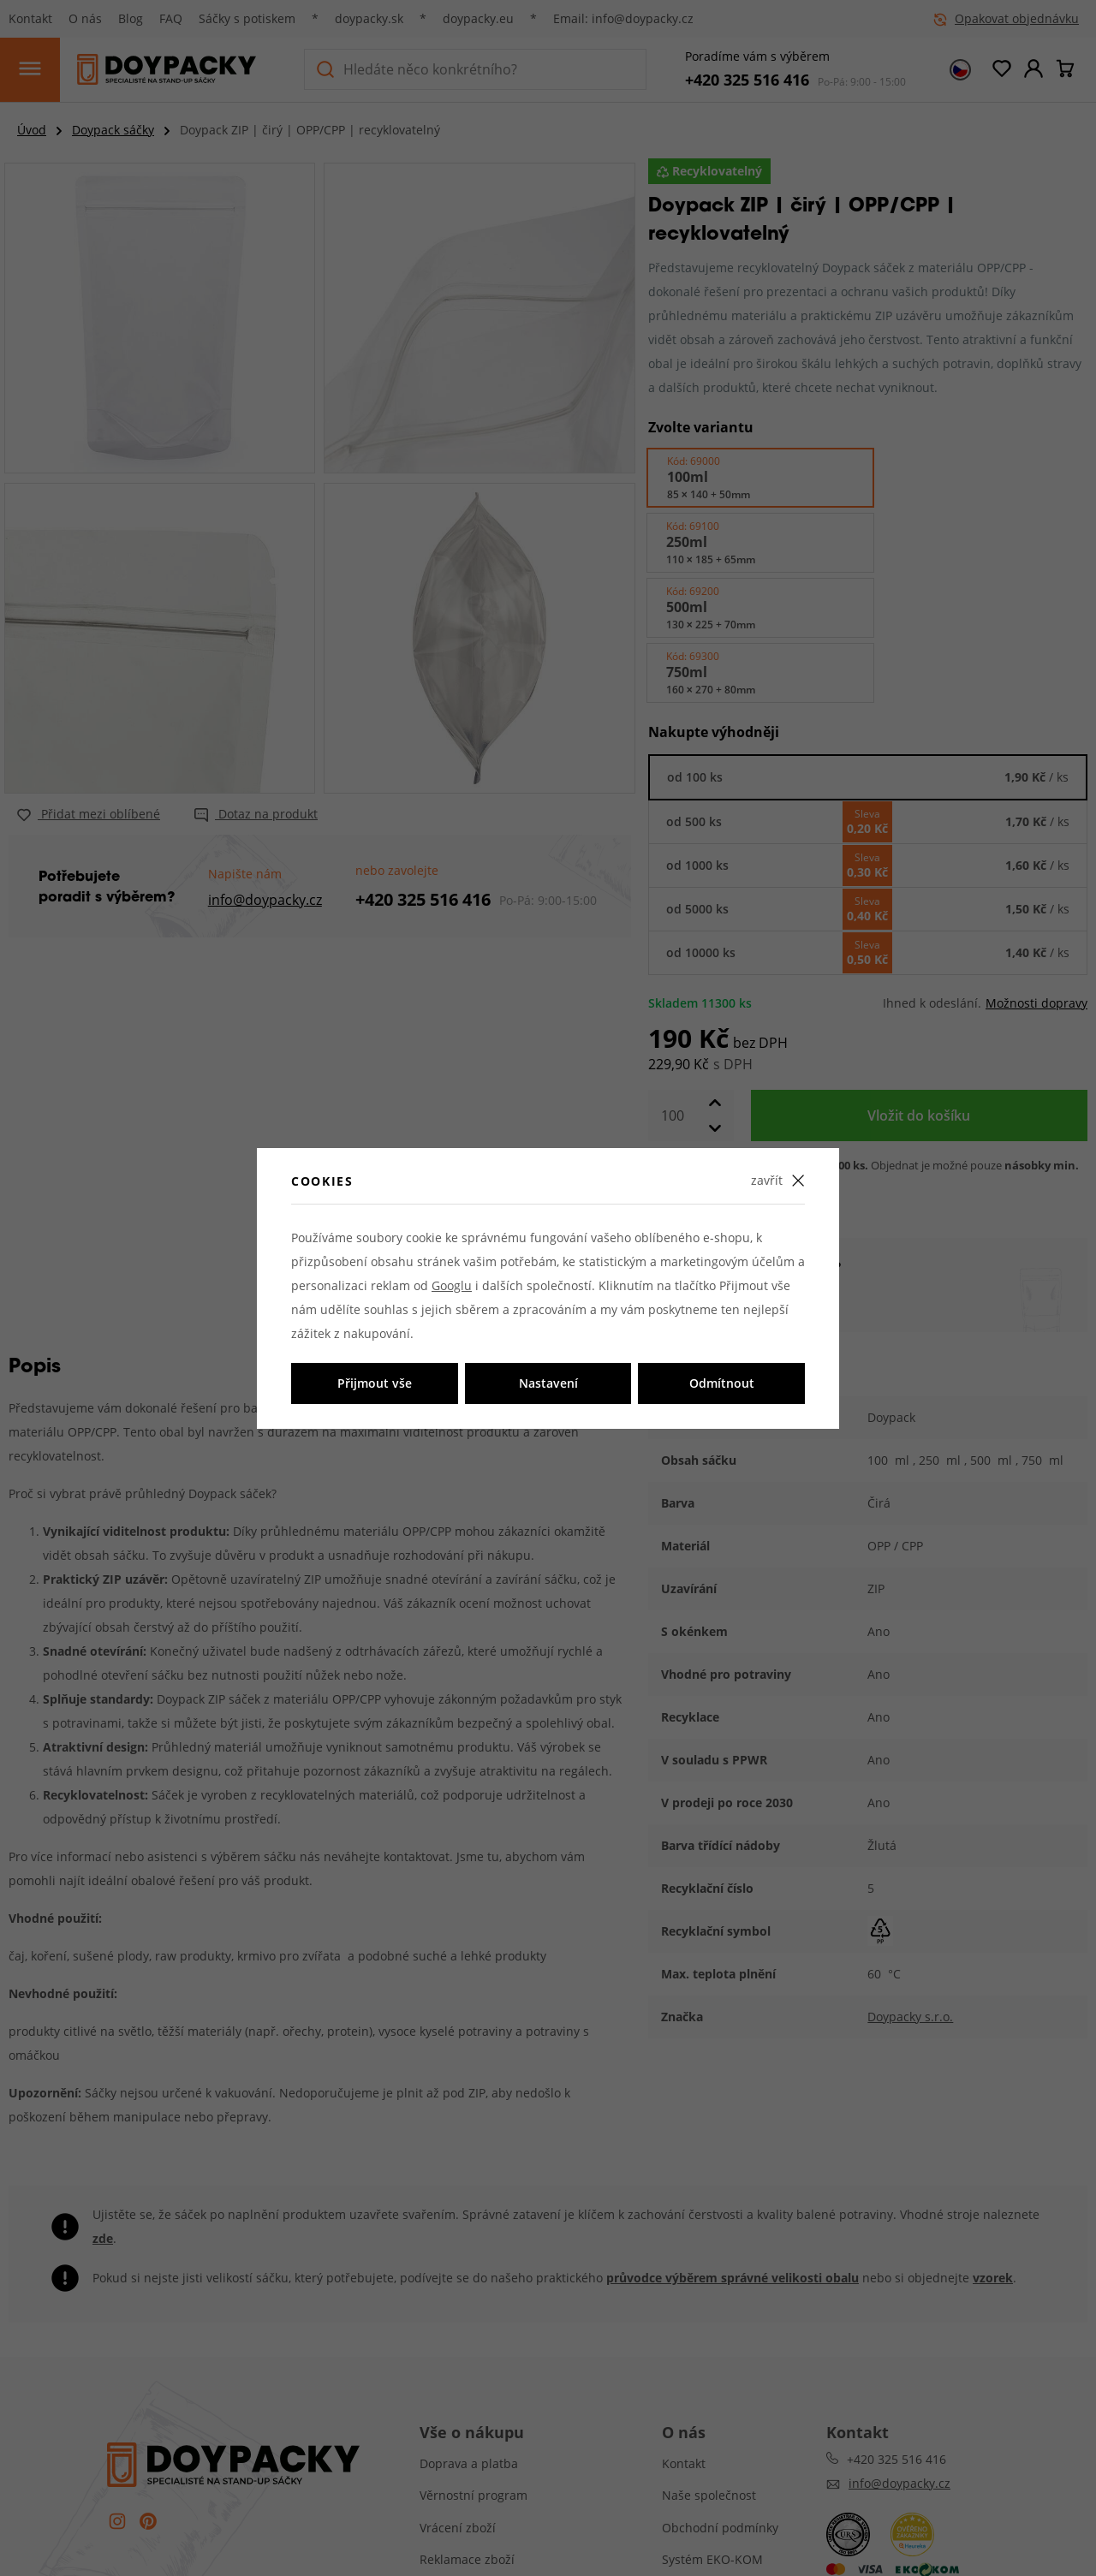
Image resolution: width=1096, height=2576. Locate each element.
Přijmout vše (374, 1383)
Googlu (452, 1285)
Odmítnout (721, 1383)
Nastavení (548, 1383)
